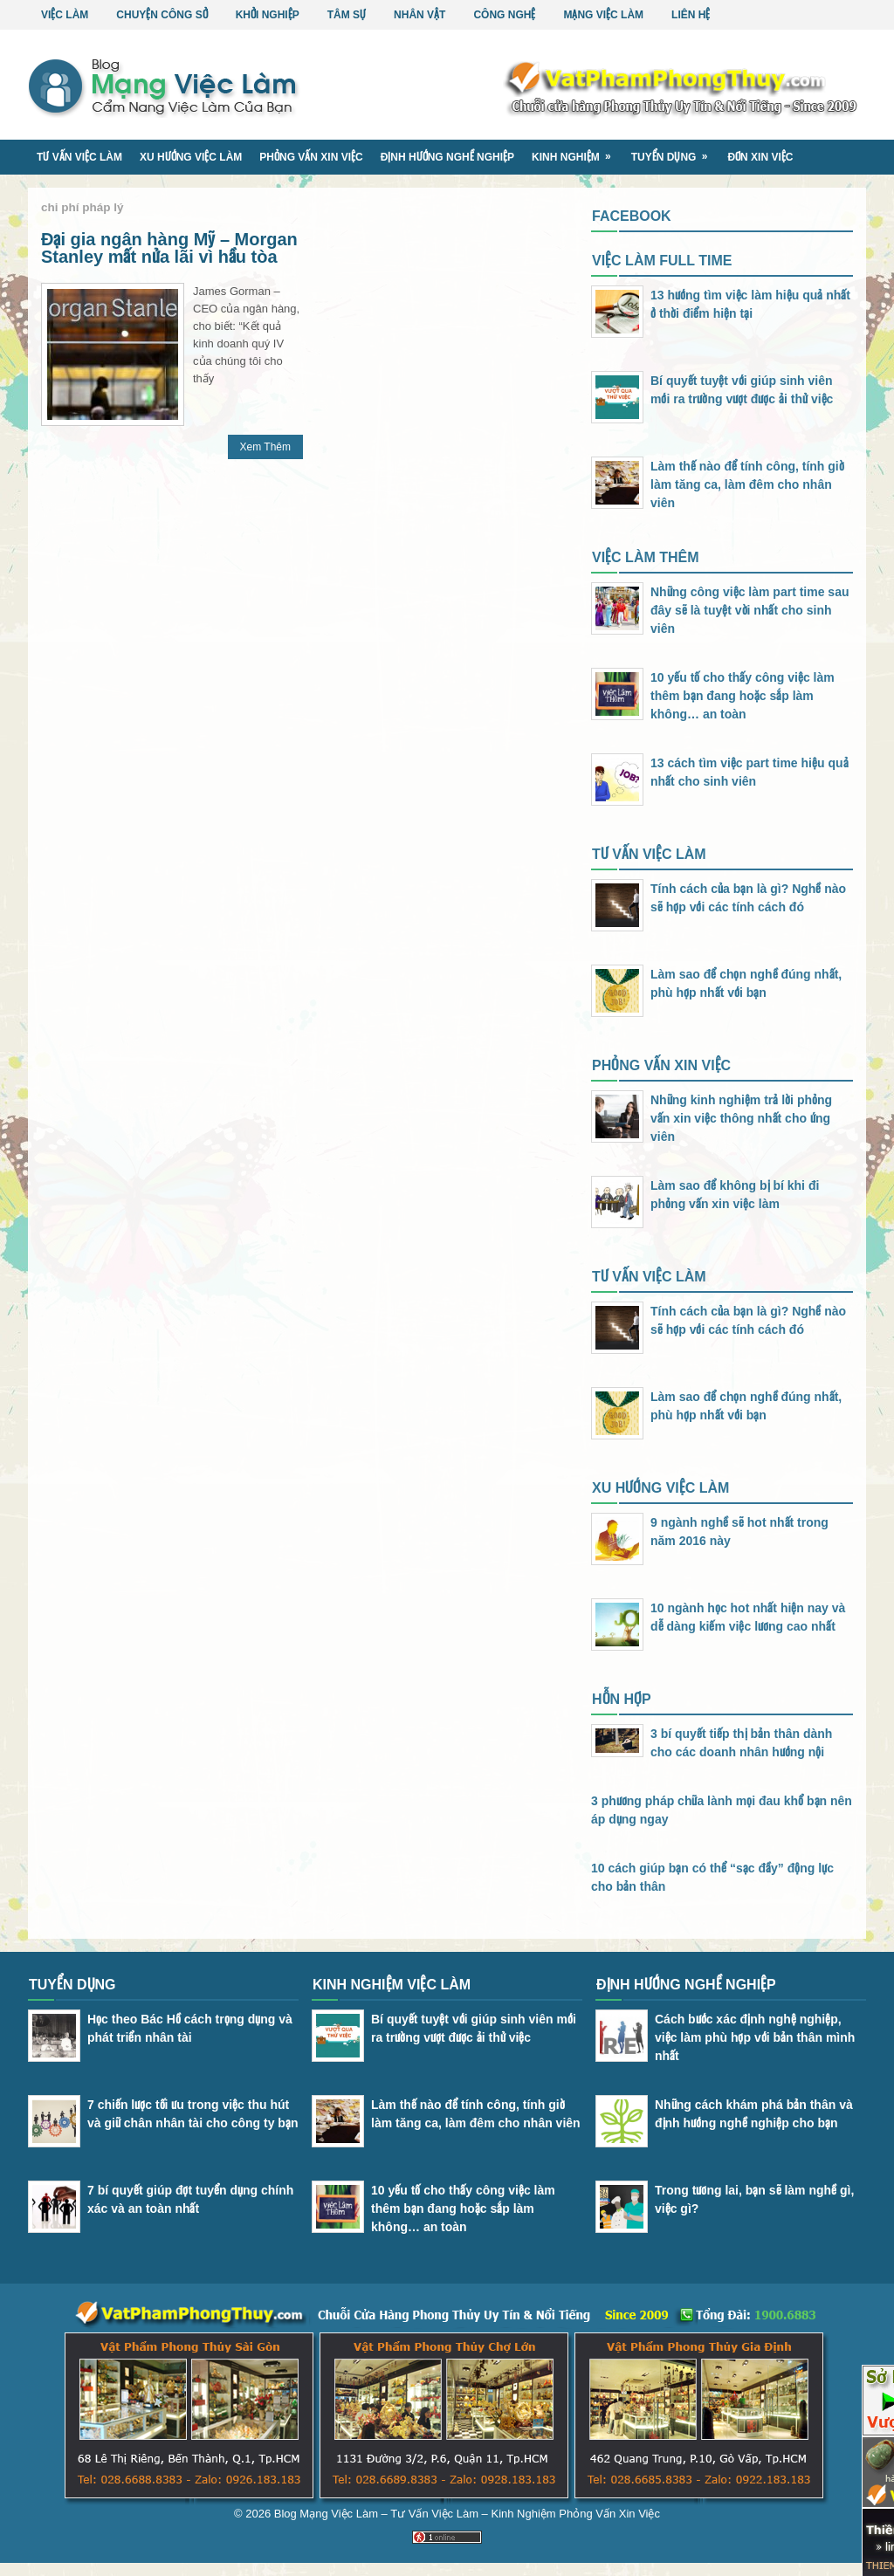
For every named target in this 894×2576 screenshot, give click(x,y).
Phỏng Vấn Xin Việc (310, 157)
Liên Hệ (690, 15)
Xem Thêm (265, 447)
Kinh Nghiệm (577, 151)
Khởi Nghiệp (267, 15)
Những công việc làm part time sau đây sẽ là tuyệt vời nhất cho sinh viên (749, 610)
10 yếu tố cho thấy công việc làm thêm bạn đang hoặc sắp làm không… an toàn (742, 695)
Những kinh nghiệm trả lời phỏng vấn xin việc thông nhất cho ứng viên (741, 1118)
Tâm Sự (346, 15)
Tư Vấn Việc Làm (79, 157)
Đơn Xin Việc (760, 157)
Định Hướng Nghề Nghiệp (447, 157)
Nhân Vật (419, 15)
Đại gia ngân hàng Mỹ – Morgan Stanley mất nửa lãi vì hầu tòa (169, 248)
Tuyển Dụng (675, 151)
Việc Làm (64, 15)
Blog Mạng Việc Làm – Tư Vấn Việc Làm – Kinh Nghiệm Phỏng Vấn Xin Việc (467, 2513)
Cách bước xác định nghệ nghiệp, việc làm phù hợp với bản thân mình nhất (755, 2037)
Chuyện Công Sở (161, 15)
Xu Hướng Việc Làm (191, 157)
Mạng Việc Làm (603, 15)
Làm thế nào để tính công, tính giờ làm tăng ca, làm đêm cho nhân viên (747, 484)
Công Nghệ (504, 15)
